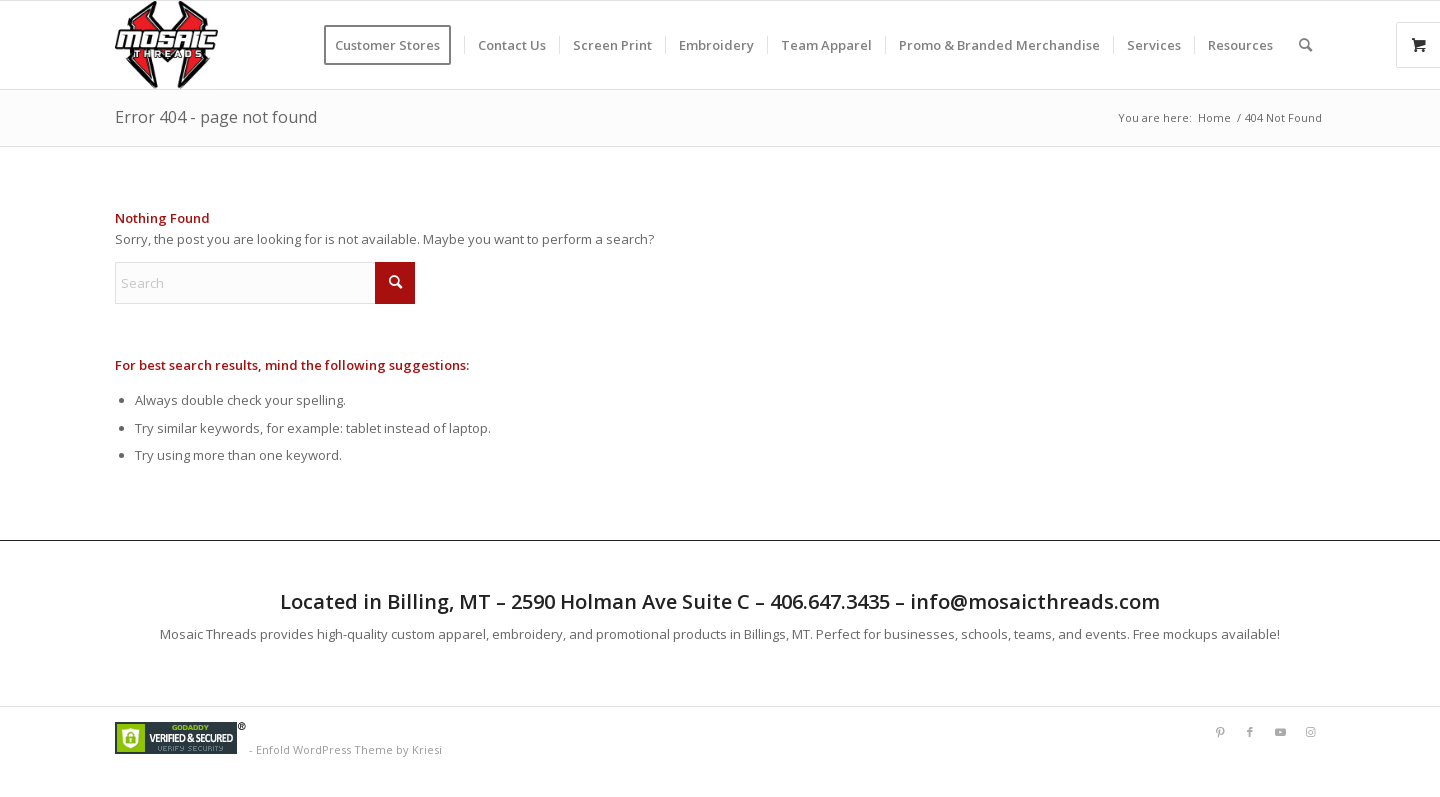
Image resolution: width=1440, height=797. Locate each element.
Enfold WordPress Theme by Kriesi (349, 749)
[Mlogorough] (166, 45)
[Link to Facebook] (1250, 732)
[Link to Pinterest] (1220, 732)
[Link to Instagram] (1310, 732)
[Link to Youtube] (1280, 732)
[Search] (1305, 45)
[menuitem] (394, 45)
